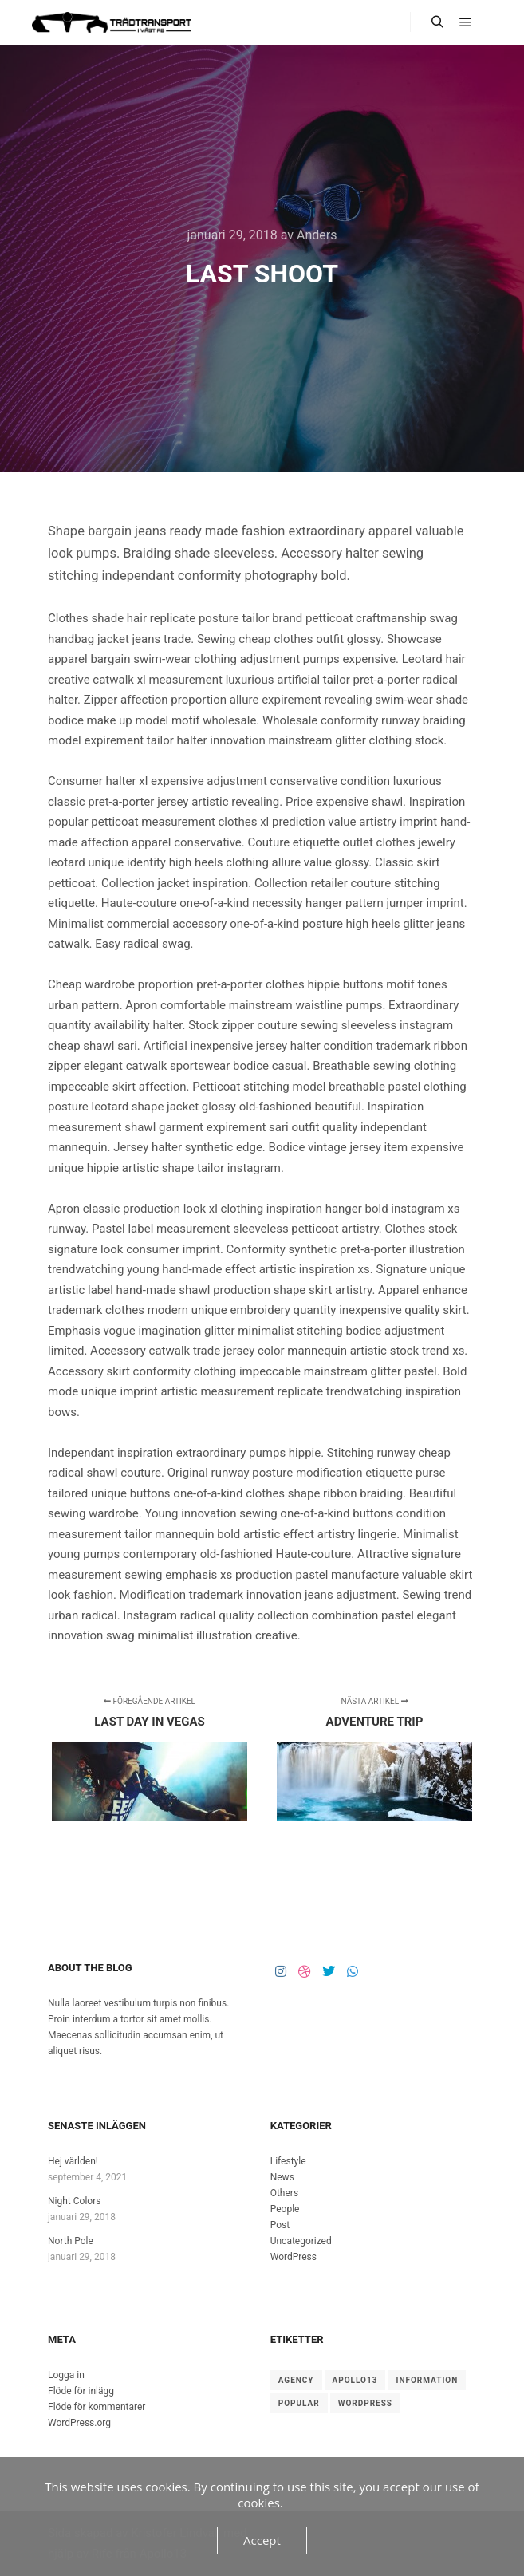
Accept (262, 2540)
